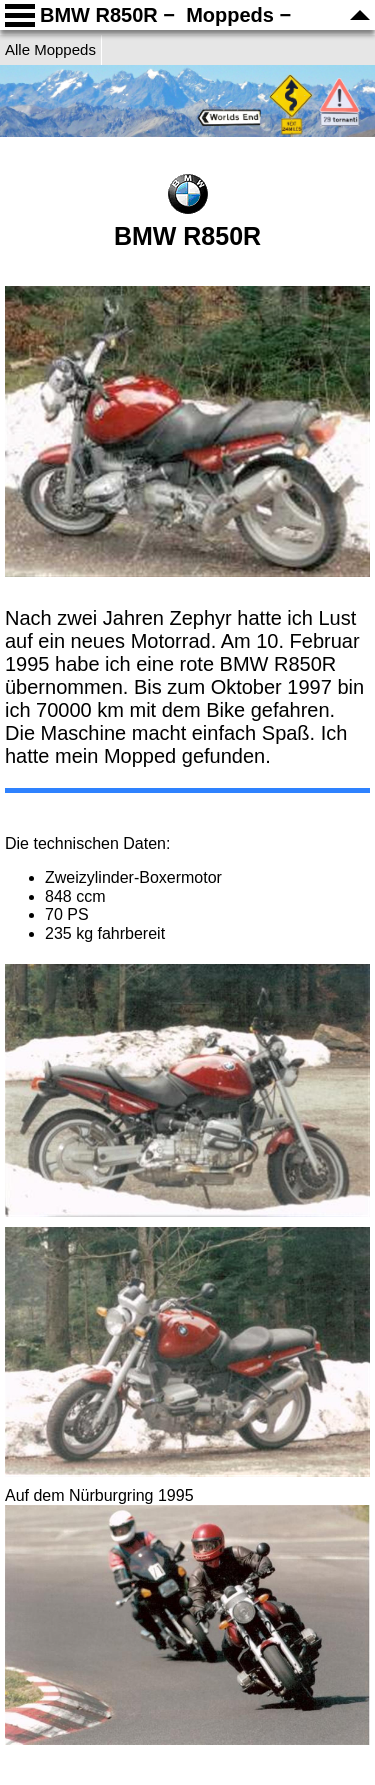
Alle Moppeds (50, 49)
